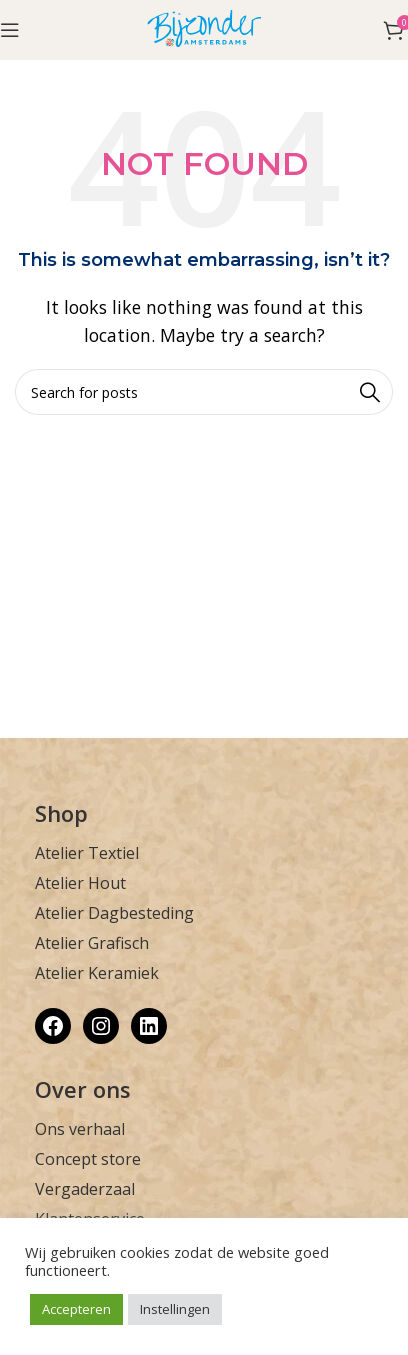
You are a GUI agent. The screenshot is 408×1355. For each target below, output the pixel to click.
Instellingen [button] (175, 1309)
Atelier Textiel (87, 853)
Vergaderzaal (85, 1189)
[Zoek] (204, 392)
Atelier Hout (80, 883)
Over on (77, 1089)
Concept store (88, 1159)
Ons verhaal (80, 1129)
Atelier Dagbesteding (114, 913)
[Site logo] (204, 28)
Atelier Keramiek (97, 973)
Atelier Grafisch (92, 943)
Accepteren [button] (76, 1309)
